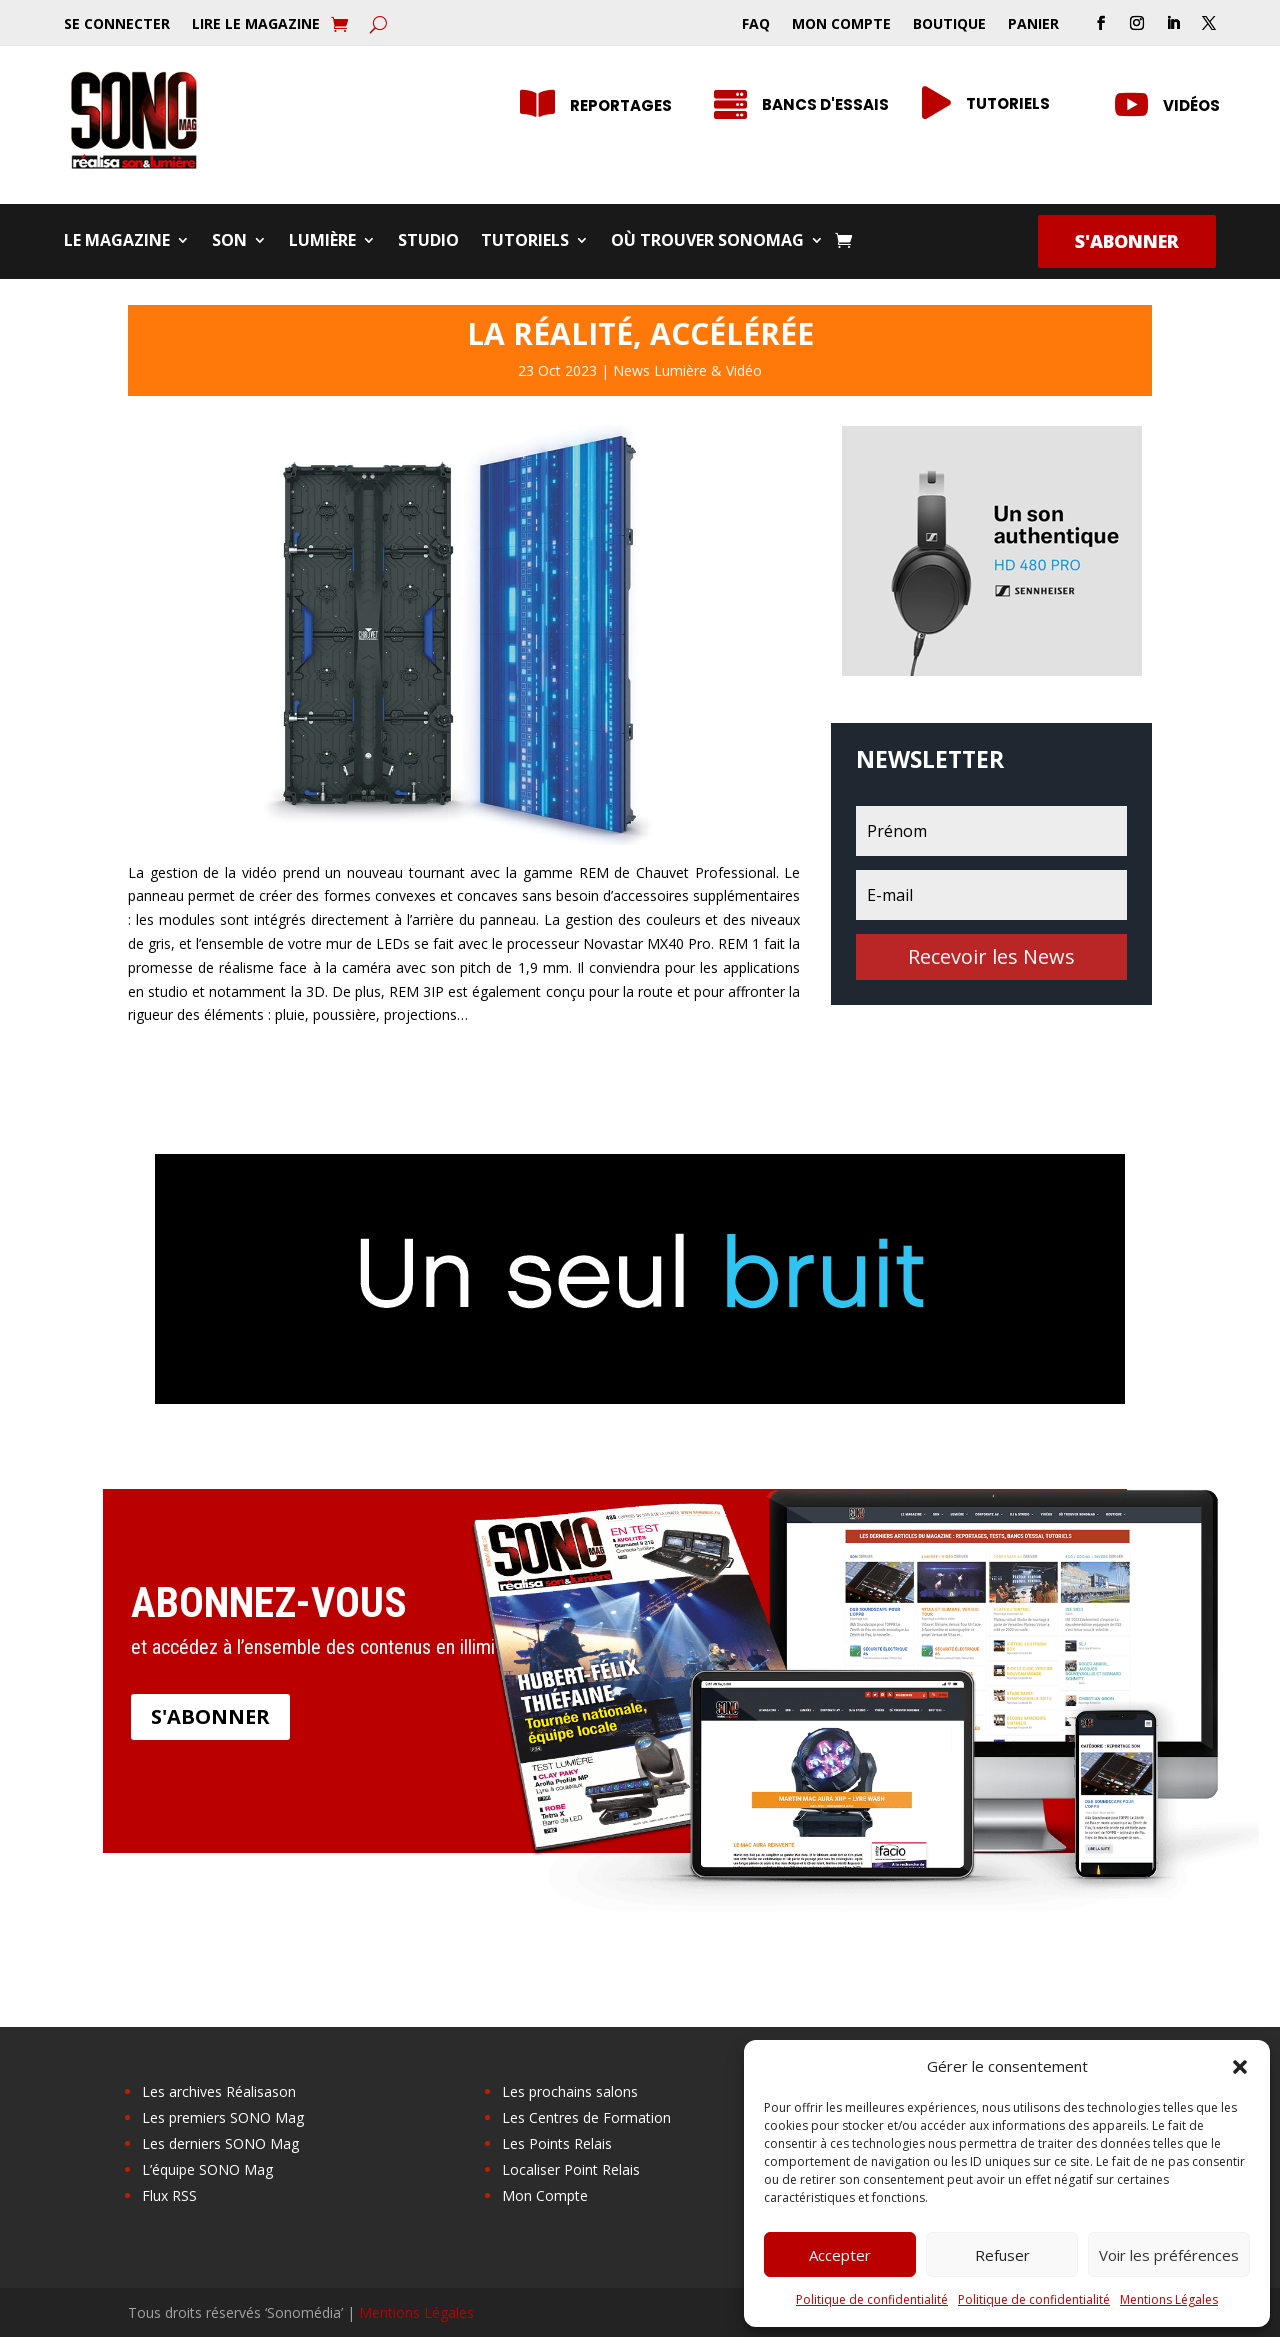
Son (229, 242)
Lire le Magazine (256, 25)
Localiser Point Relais (571, 2169)
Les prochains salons (570, 2091)
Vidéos (1191, 105)
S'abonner (1127, 241)
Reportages (621, 105)
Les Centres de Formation (586, 2117)
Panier (1033, 25)
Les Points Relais (557, 2143)
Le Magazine (117, 242)
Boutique (949, 25)
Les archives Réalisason (219, 2091)
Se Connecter (117, 25)
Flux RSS (169, 2195)
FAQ (756, 25)
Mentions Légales (1169, 2299)
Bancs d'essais (825, 104)
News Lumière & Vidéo (687, 370)
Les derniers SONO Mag (220, 2143)
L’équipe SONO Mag (207, 2169)
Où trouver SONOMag (707, 242)
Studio (428, 242)
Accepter (840, 2255)
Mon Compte (841, 25)
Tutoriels (525, 242)
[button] (1240, 2067)
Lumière (322, 242)
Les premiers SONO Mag (223, 2117)
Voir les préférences (1169, 2255)
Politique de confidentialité (872, 2299)
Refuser (1002, 2255)
